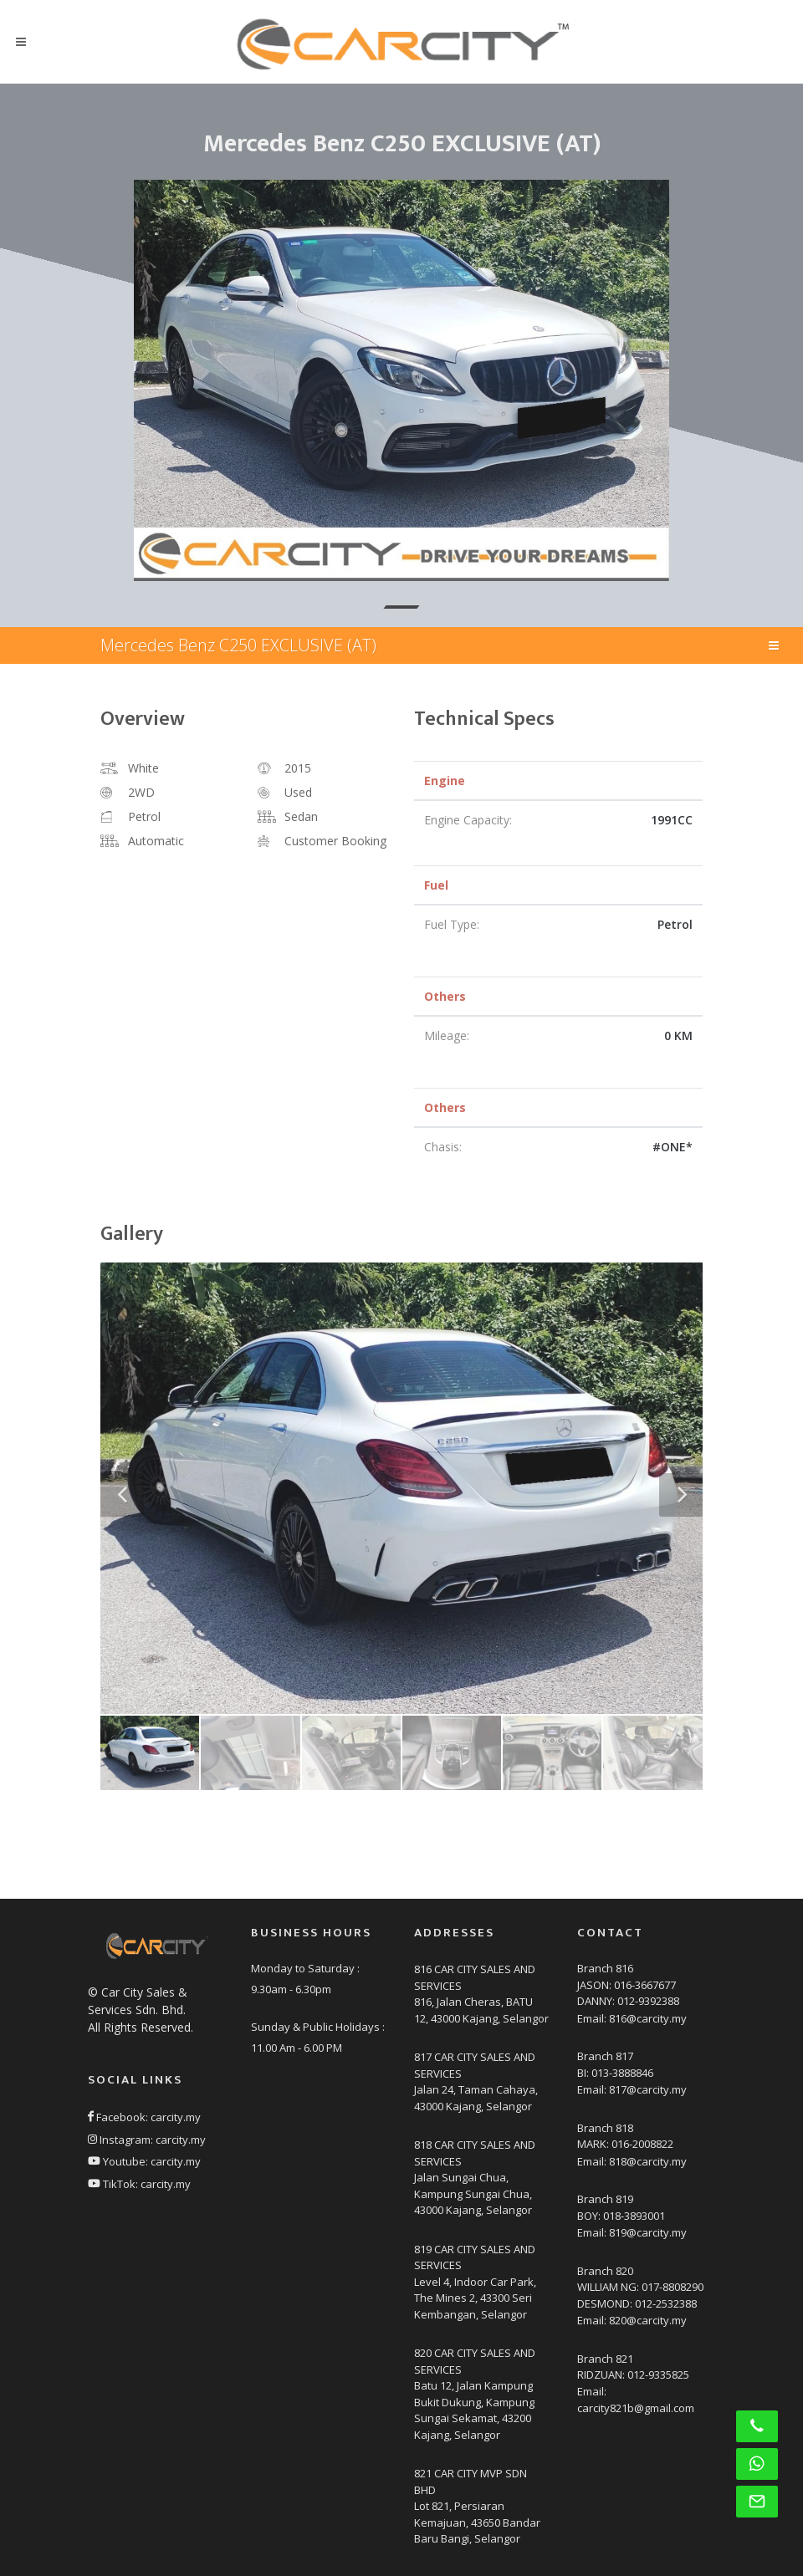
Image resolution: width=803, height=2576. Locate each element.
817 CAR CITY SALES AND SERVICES (474, 2065)
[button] (401, 607)
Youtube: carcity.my (144, 2161)
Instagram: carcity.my (147, 2139)
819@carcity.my (648, 2232)
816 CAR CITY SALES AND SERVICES (474, 1977)
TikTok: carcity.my (139, 2184)
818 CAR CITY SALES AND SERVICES (474, 2153)
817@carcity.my (648, 2089)
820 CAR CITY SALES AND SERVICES (474, 2361)
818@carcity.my (648, 2161)
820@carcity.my (648, 2320)
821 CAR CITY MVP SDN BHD (470, 2481)
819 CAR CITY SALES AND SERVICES (474, 2257)
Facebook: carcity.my (144, 2117)
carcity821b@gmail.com (635, 2407)
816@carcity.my (648, 2018)
